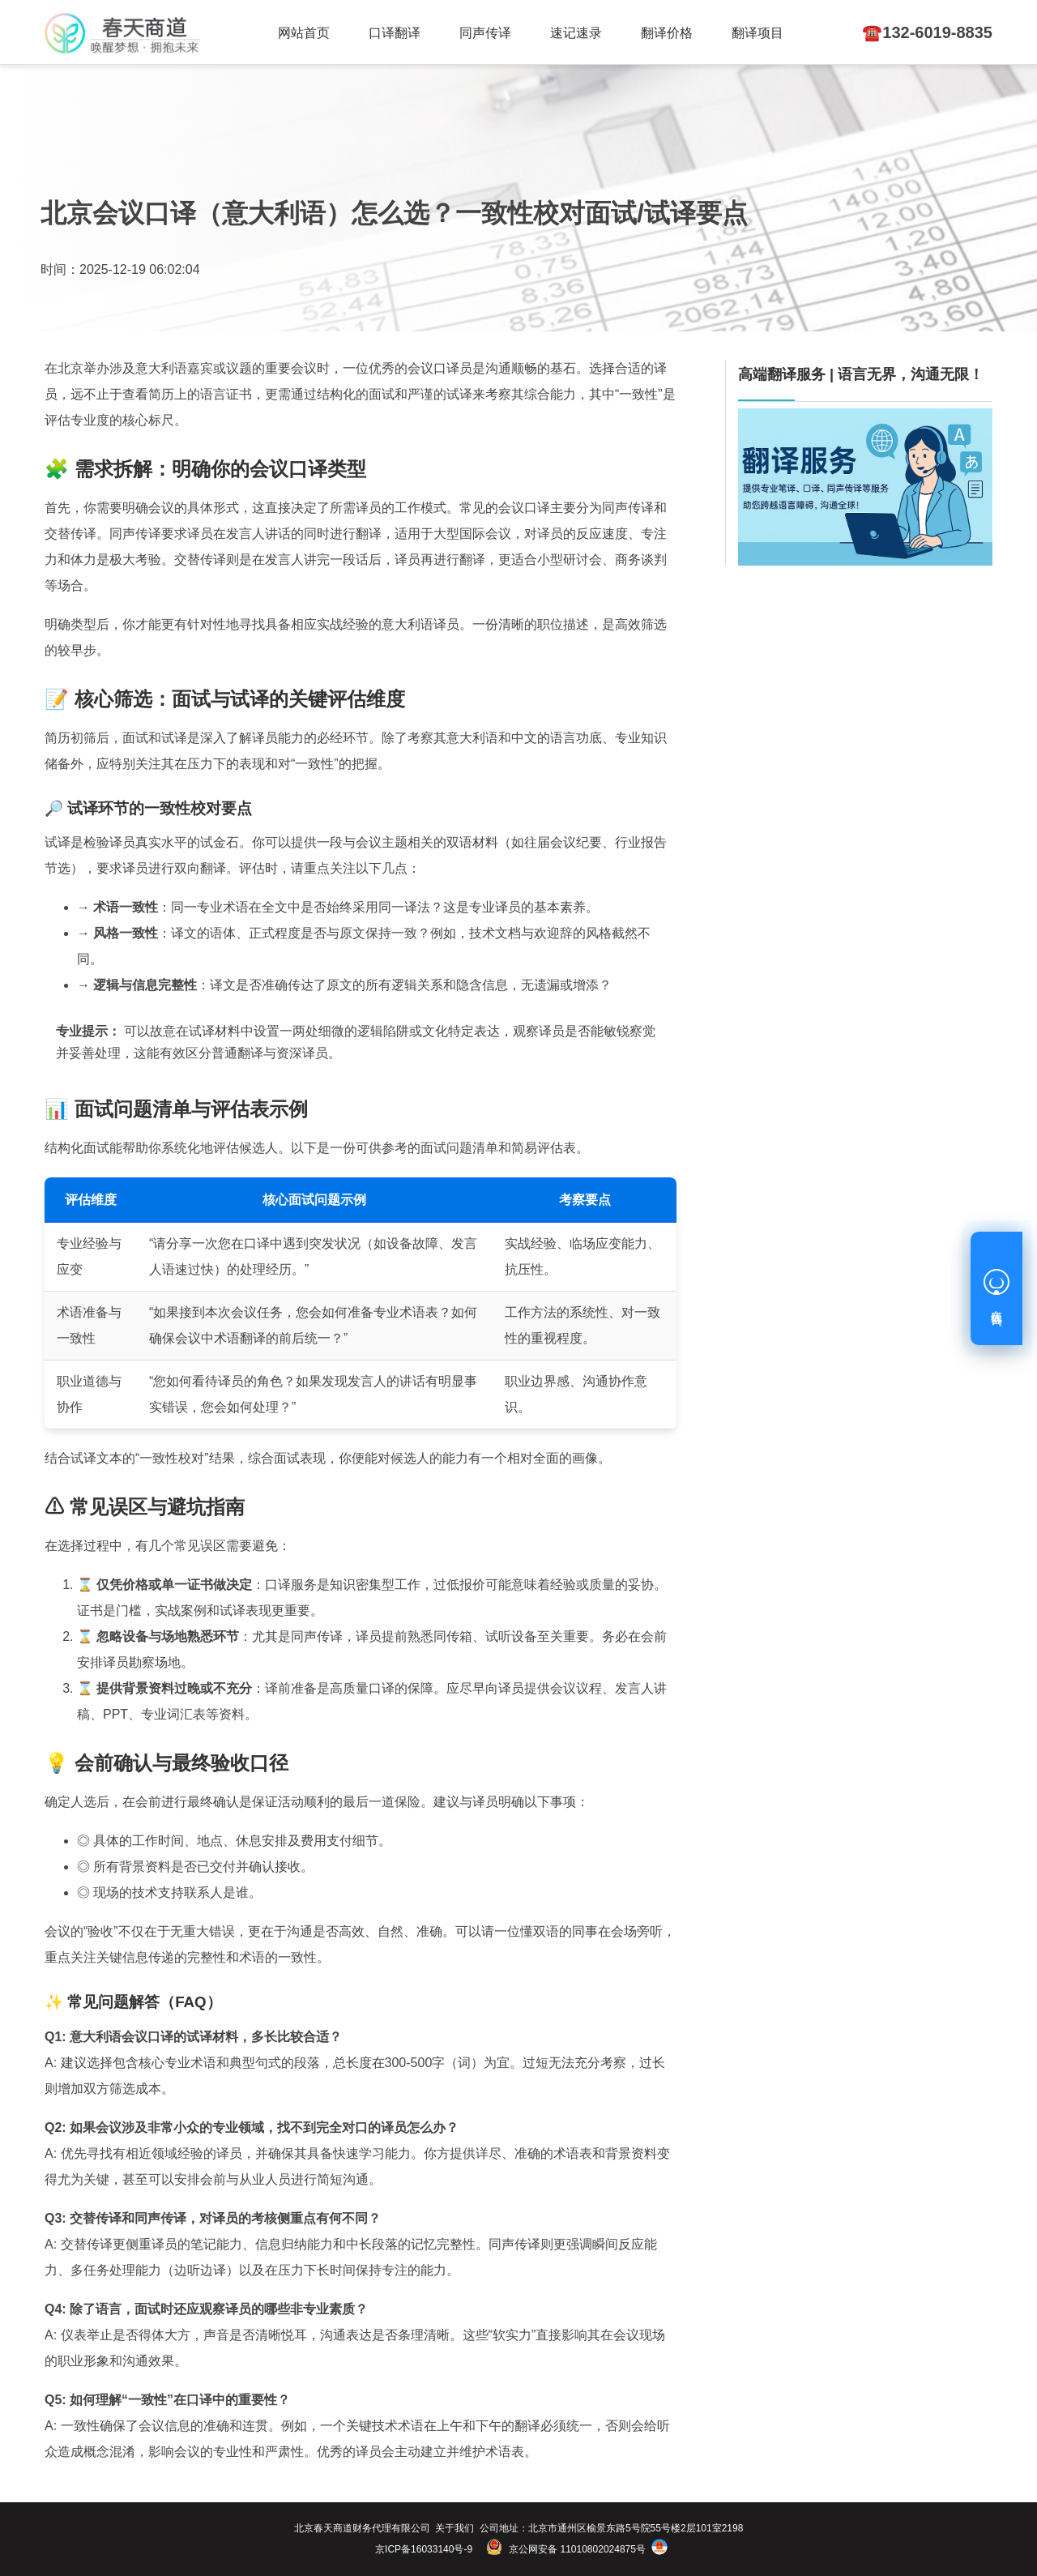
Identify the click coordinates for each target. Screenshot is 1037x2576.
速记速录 (576, 33)
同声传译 (485, 33)
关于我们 (454, 2528)
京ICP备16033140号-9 (423, 2549)
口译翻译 (394, 33)
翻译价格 (667, 33)
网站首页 (304, 33)
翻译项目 (757, 33)
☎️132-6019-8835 (927, 32)
